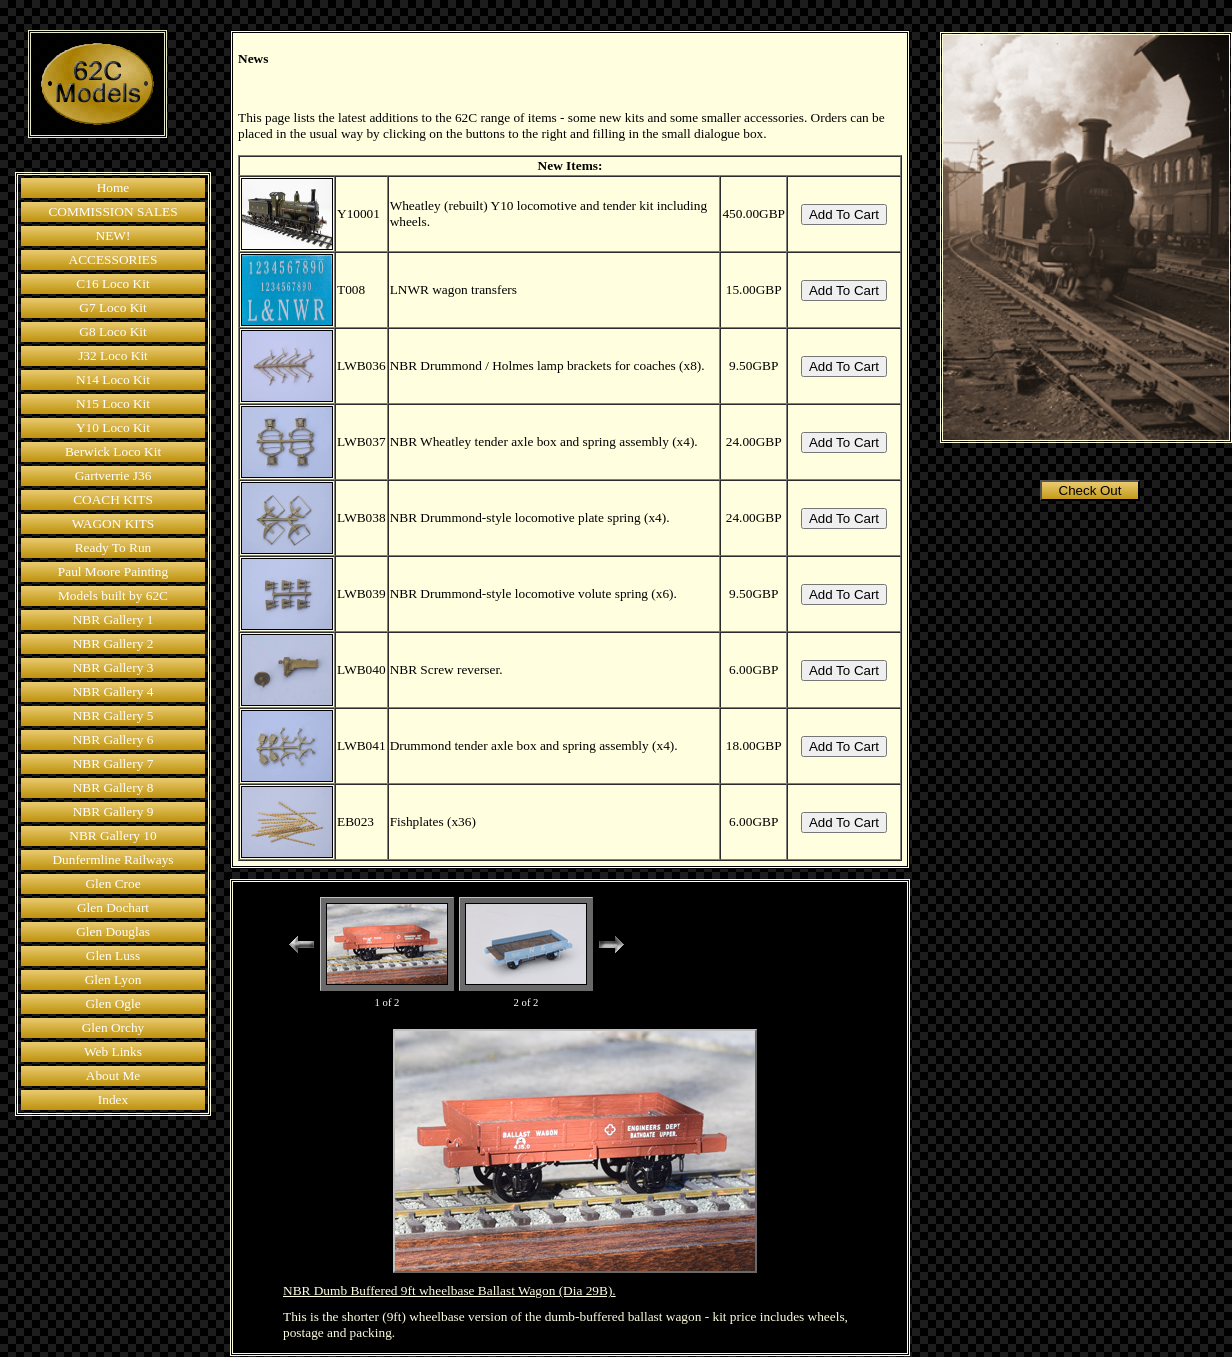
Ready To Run (113, 547)
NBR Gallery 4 (113, 691)
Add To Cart (844, 214)
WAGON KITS (113, 523)
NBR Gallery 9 (113, 811)
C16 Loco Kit (112, 283)
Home (113, 187)
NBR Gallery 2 (113, 643)
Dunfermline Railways (112, 859)
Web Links (113, 1051)
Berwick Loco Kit (113, 451)
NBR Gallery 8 (113, 787)
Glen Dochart (113, 907)
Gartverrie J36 (113, 475)
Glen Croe (112, 883)
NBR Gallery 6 (113, 739)
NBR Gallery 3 (113, 667)
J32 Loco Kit (113, 355)
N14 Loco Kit (113, 379)
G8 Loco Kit (112, 331)
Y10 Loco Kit (113, 427)
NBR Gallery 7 (113, 763)
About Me (113, 1075)
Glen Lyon (113, 979)
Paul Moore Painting (113, 571)
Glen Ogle (112, 1003)
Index (113, 1099)
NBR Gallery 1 (113, 619)
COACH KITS (113, 499)
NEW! (113, 235)
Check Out (1090, 490)
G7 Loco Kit (112, 307)
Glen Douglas (113, 931)
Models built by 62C (113, 595)
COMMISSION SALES (112, 211)
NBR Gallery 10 (112, 835)
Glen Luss (113, 955)
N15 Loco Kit (113, 403)
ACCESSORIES (113, 259)
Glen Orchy (113, 1027)
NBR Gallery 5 (113, 715)
